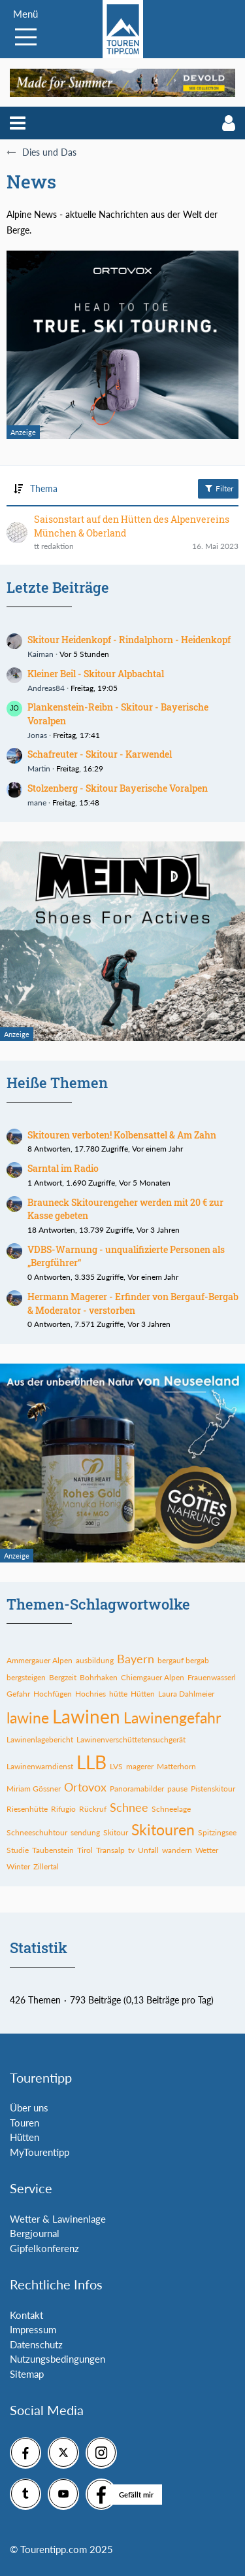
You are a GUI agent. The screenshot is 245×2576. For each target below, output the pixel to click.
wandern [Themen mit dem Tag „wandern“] (177, 1850)
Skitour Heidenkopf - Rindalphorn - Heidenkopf (129, 639)
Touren (24, 2122)
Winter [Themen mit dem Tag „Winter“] (18, 1866)
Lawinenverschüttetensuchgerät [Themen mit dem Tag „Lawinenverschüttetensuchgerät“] (131, 1739)
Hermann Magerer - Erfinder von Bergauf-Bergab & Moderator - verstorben (132, 1303)
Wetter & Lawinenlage (58, 2219)
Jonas (37, 735)
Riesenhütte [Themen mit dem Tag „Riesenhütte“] (27, 1809)
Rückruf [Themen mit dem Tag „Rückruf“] (92, 1809)
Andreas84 (46, 688)
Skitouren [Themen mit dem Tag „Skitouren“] (163, 1829)
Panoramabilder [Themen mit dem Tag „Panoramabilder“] (137, 1788)
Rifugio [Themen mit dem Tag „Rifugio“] (63, 1809)
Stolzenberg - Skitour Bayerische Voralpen (117, 788)
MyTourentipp (39, 2152)
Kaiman (40, 654)
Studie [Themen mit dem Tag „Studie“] (18, 1850)
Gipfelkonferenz (44, 2248)
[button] (18, 123)
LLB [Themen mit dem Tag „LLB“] (91, 1762)
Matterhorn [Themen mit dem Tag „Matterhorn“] (176, 1766)
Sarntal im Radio (63, 1168)
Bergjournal (34, 2233)
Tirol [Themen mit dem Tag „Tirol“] (85, 1850)
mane (36, 802)
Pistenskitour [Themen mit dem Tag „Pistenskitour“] (213, 1788)
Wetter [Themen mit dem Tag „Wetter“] (206, 1850)
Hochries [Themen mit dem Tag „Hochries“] (90, 1694)
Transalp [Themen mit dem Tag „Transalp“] (110, 1850)
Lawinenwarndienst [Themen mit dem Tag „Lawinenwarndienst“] (40, 1766)
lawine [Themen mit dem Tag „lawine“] (28, 1717)
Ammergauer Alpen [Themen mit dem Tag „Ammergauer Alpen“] (40, 1660)
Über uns (29, 2107)
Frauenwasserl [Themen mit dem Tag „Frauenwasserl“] (212, 1677)
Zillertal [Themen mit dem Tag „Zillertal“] (46, 1866)
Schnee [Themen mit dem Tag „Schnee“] (129, 1807)
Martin (38, 768)
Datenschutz (36, 2344)
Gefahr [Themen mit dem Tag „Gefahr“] (18, 1694)
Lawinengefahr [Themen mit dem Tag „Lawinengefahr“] (172, 1717)
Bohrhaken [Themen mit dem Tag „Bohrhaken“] (99, 1677)
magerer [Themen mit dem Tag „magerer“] (140, 1766)
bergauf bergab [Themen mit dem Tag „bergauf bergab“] (183, 1660)
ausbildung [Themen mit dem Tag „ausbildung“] (95, 1660)
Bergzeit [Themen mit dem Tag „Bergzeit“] (62, 1677)
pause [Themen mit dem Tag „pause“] (177, 1788)
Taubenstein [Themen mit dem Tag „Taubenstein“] (53, 1850)
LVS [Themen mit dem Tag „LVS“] (116, 1766)
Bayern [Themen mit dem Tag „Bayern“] (135, 1658)
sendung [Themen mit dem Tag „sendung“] (85, 1832)
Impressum (33, 2329)
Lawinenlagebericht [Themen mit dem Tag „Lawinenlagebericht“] (40, 1739)
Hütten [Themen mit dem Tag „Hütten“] (143, 1694)
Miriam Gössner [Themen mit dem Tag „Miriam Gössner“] (34, 1788)
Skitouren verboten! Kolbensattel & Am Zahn (121, 1135)
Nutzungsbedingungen (57, 2359)
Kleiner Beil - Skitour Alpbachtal (95, 673)
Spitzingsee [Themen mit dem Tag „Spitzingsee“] (217, 1832)
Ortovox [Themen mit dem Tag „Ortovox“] (85, 1787)
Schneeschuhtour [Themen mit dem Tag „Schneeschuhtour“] (37, 1832)
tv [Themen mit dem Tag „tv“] (131, 1850)
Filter (218, 488)
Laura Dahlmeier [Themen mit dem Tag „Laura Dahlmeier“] (186, 1694)
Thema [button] (43, 488)
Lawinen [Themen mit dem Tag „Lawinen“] (86, 1716)
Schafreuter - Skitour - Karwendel (99, 754)
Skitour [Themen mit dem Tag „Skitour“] (115, 1832)
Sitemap (27, 2374)
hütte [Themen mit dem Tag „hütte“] (118, 1694)
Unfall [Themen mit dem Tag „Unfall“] (148, 1850)
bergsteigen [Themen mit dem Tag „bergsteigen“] (26, 1677)
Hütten (24, 2137)
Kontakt (26, 2315)
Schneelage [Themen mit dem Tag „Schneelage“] (171, 1809)
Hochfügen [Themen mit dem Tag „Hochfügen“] (52, 1694)
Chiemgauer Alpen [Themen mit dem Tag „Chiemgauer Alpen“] (152, 1677)
